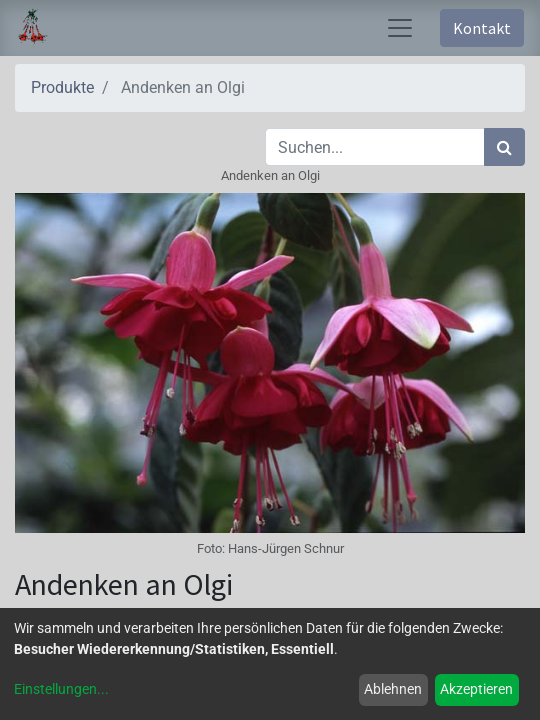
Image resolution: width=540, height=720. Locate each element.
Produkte (62, 87)
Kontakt (482, 28)
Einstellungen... (61, 689)
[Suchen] (504, 147)
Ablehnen (393, 689)
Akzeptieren (476, 689)
